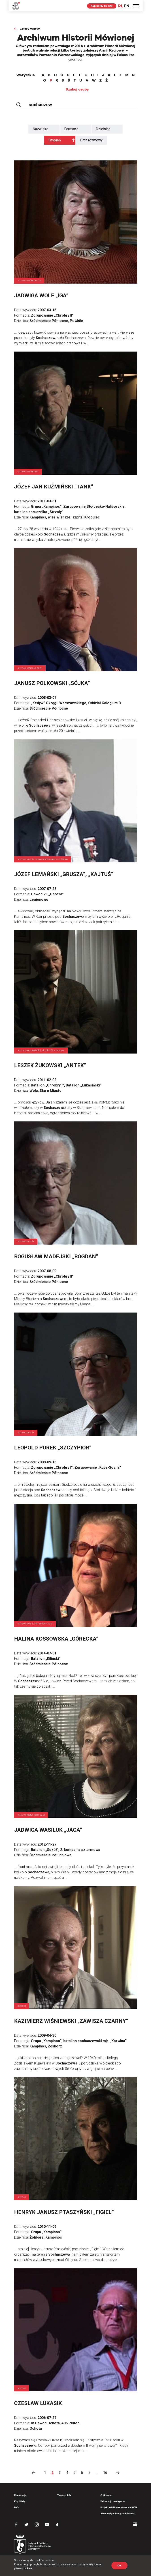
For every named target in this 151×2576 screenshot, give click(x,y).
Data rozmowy (91, 140)
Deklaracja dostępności (113, 2501)
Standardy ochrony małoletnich (117, 2513)
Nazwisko (40, 129)
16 (105, 2472)
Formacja (71, 129)
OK (119, 2565)
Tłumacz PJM (64, 2495)
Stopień (55, 140)
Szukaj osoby (77, 89)
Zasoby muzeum (30, 28)
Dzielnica (103, 129)
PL (120, 6)
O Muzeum (106, 2495)
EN (126, 6)
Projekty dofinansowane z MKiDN (118, 2507)
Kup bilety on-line (102, 5)
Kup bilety (20, 2501)
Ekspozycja (20, 2495)
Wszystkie (25, 75)
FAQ (16, 2507)
